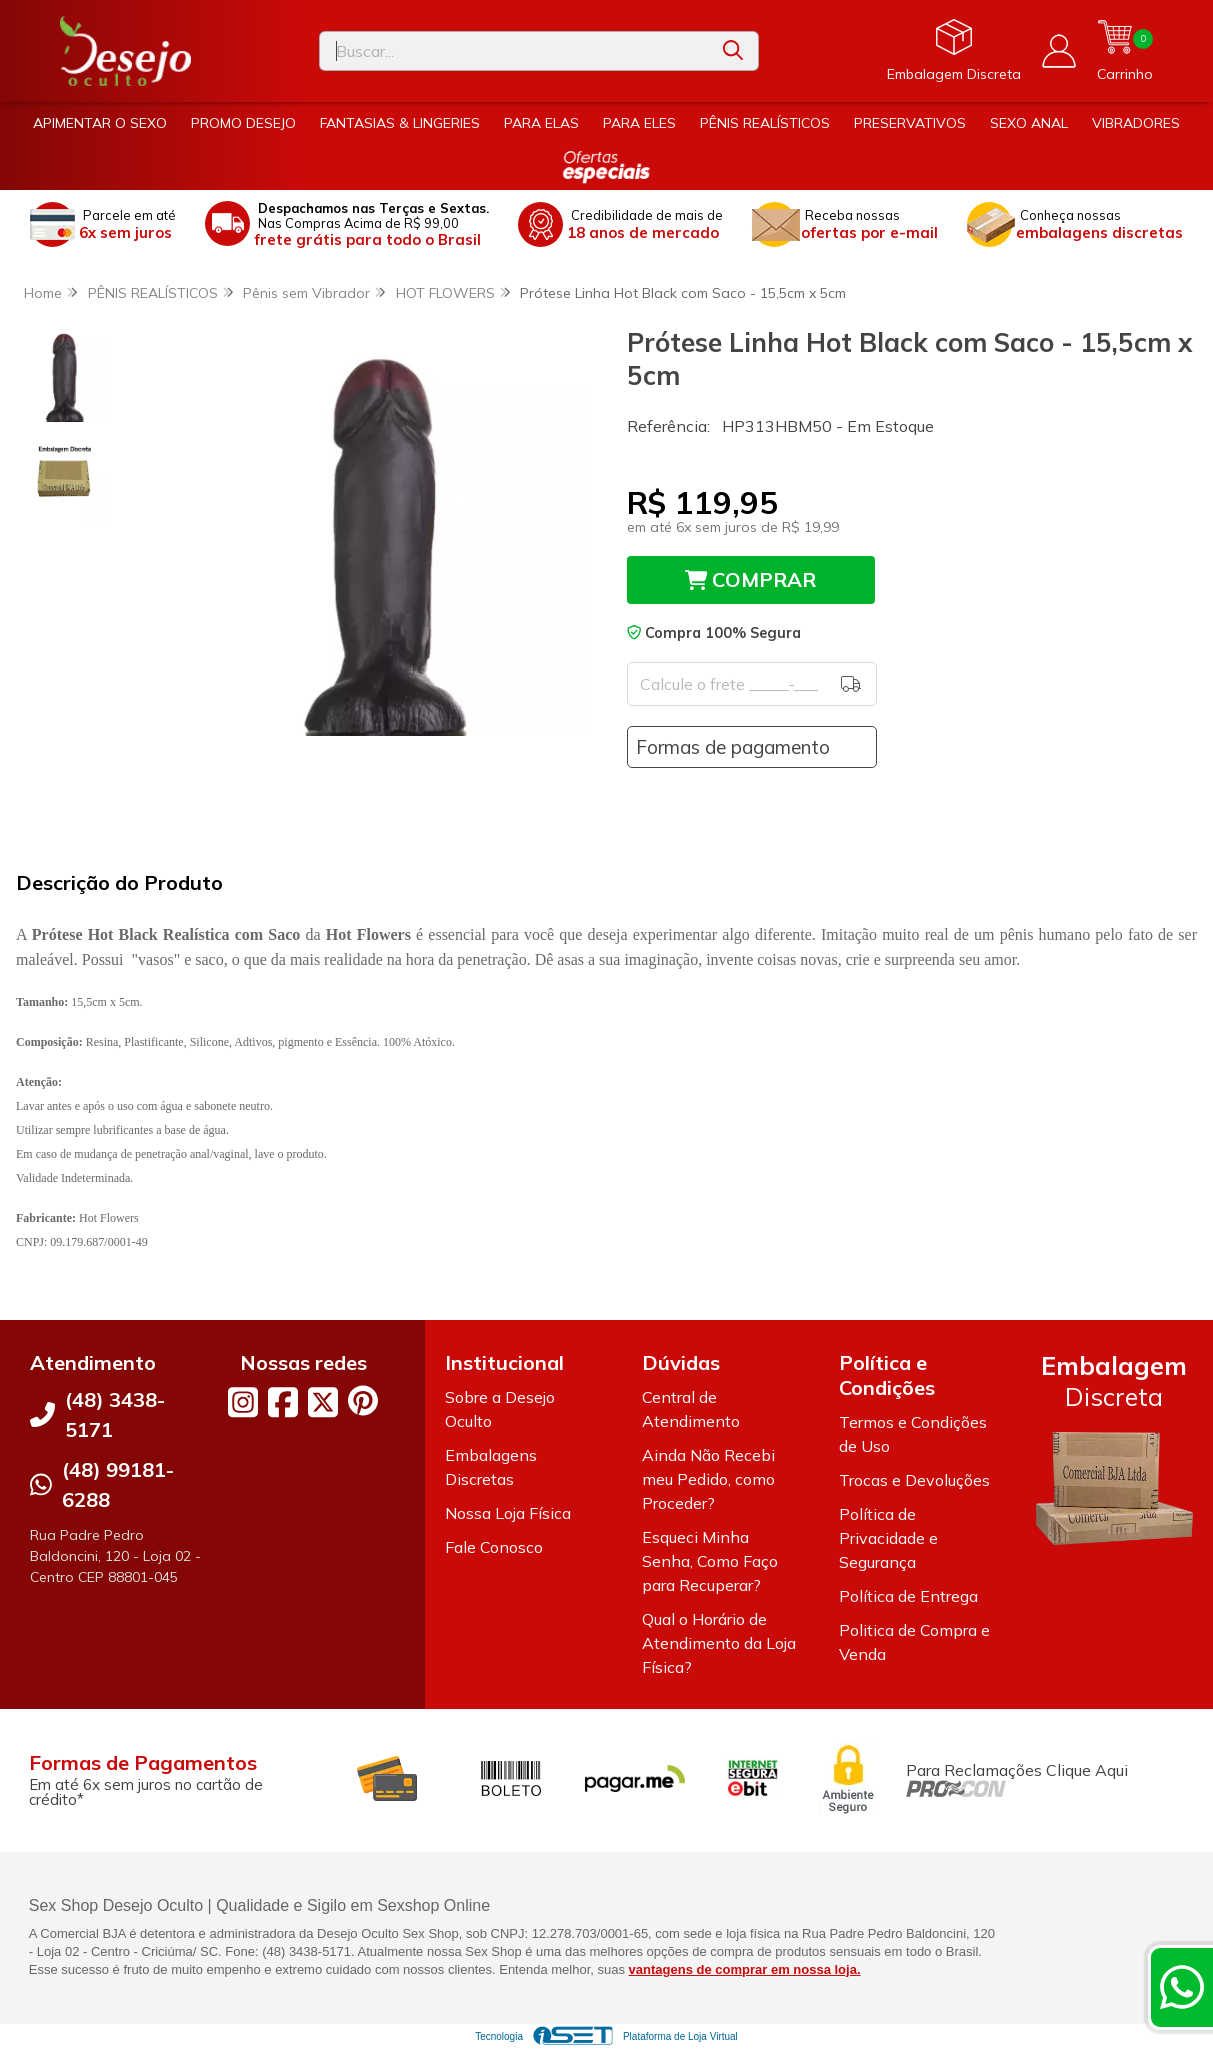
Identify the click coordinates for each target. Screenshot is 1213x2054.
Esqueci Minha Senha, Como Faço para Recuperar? (710, 1561)
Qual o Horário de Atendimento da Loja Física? (719, 1643)
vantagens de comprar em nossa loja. (745, 1969)
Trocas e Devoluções (914, 1480)
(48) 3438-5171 (115, 1414)
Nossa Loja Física (508, 1513)
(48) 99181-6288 (118, 1484)
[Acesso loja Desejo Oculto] (1059, 51)
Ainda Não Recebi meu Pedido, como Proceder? (708, 1479)
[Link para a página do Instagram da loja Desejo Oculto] (243, 1402)
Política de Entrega (908, 1596)
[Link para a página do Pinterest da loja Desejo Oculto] (363, 1400)
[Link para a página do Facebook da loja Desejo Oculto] (283, 1402)
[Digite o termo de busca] (514, 51)
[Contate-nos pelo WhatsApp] (1182, 1987)
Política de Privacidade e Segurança (888, 1538)
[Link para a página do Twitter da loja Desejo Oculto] (323, 1402)
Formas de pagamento (733, 747)
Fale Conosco (494, 1547)
